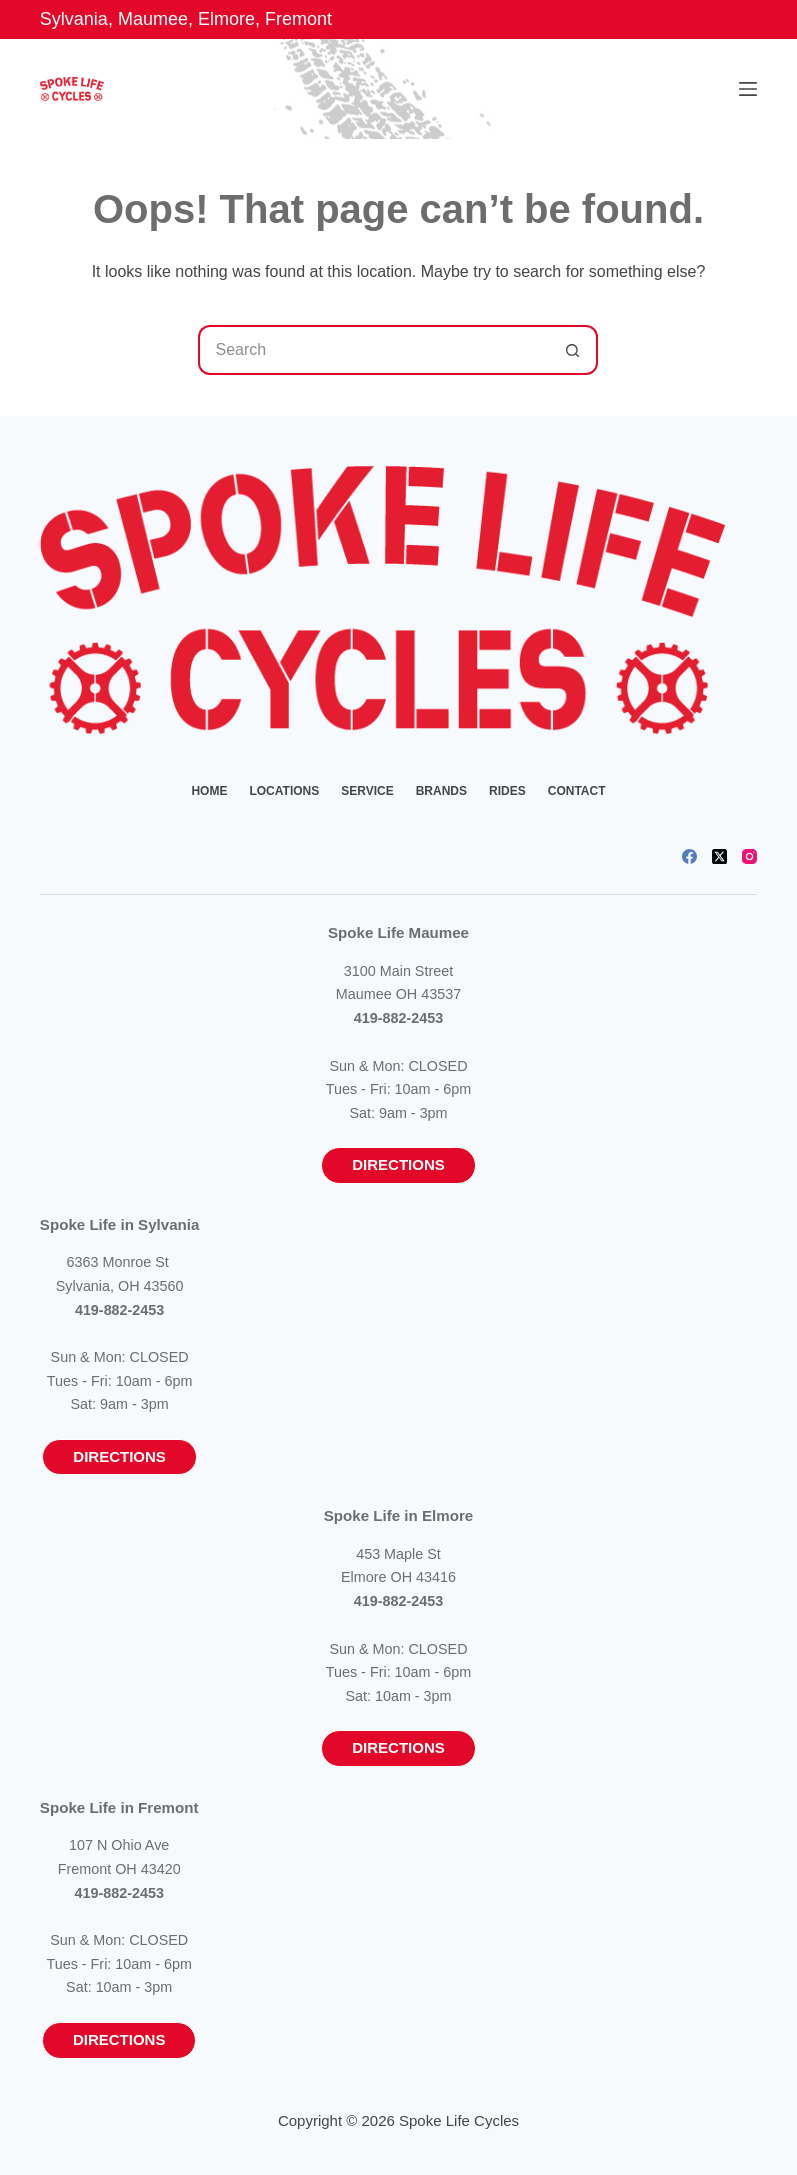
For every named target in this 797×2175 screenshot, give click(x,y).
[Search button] (573, 350)
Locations (284, 791)
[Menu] (748, 89)
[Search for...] (373, 350)
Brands (441, 791)
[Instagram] (749, 856)
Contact (577, 791)
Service (367, 791)
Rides (507, 791)
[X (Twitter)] (719, 856)
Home (209, 791)
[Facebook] (689, 856)
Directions (398, 1164)
